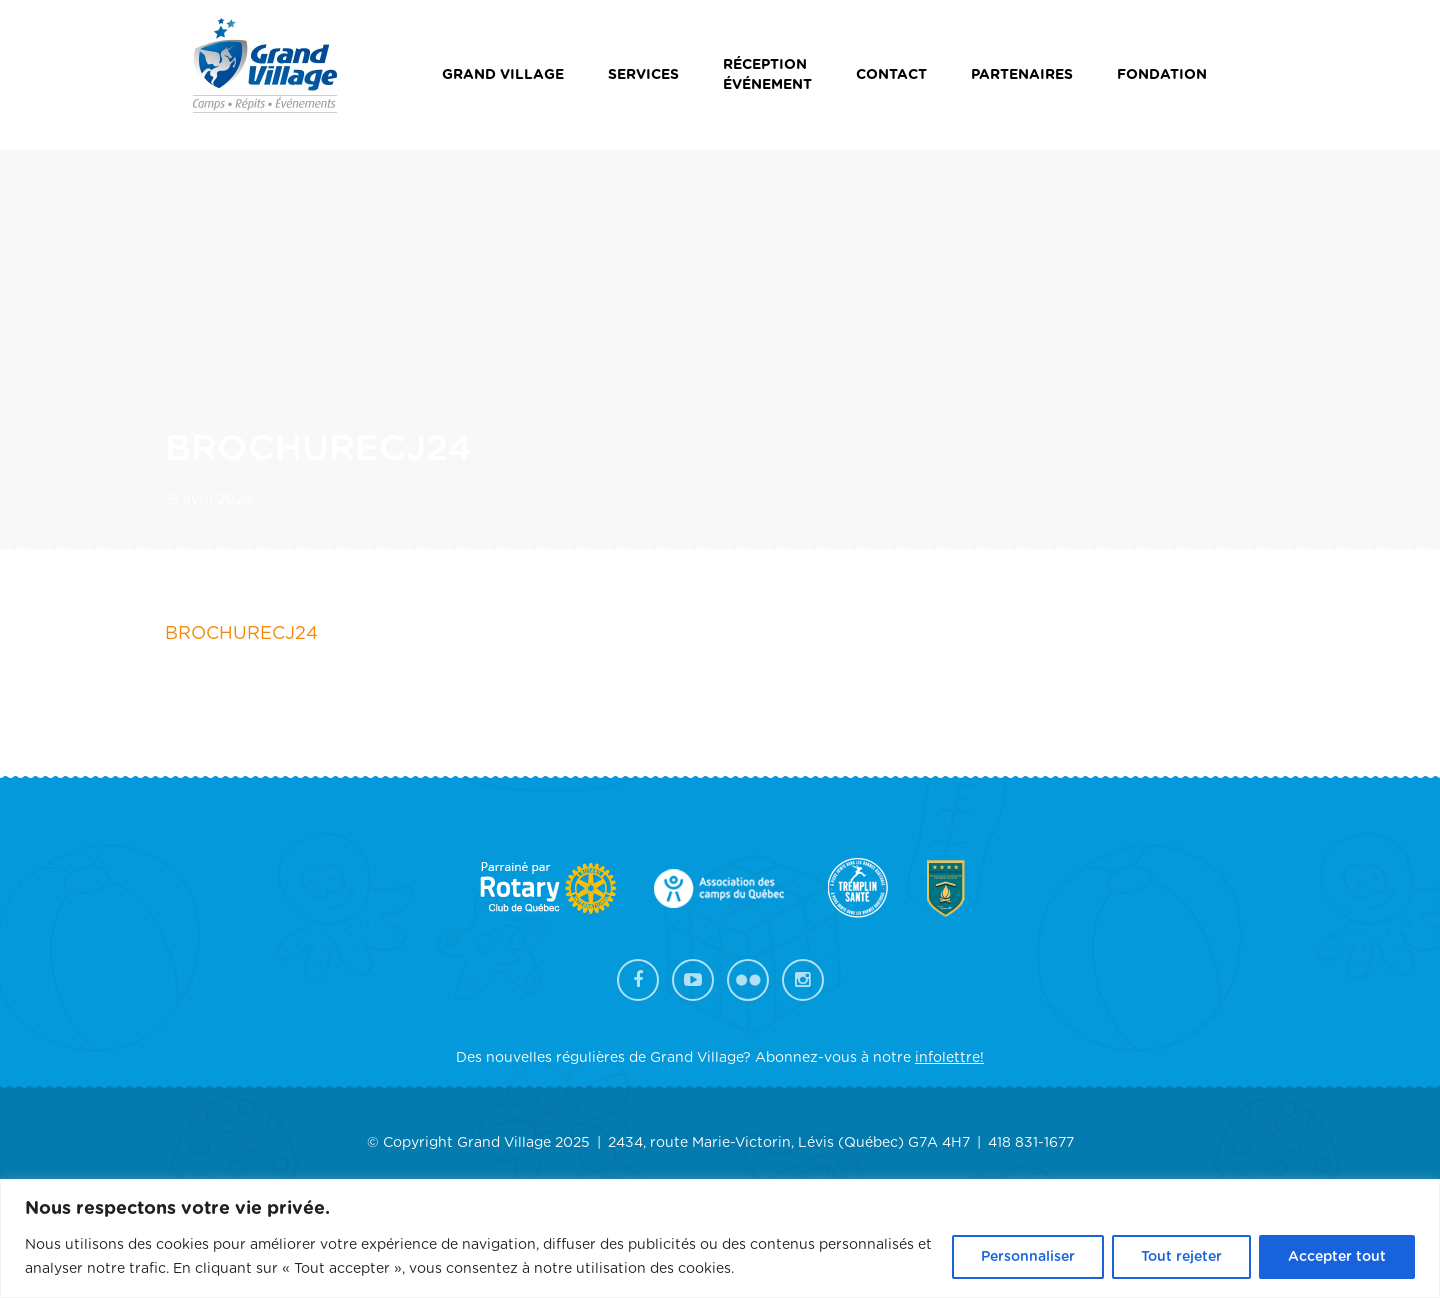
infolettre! (949, 1058)
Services (643, 75)
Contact (891, 75)
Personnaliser (1028, 1257)
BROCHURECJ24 (241, 634)
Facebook (638, 980)
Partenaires (1022, 75)
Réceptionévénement (767, 75)
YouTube (693, 980)
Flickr (748, 980)
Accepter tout (1337, 1257)
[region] (720, 1238)
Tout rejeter (1181, 1257)
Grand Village (503, 75)
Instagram (803, 980)
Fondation (1162, 75)
